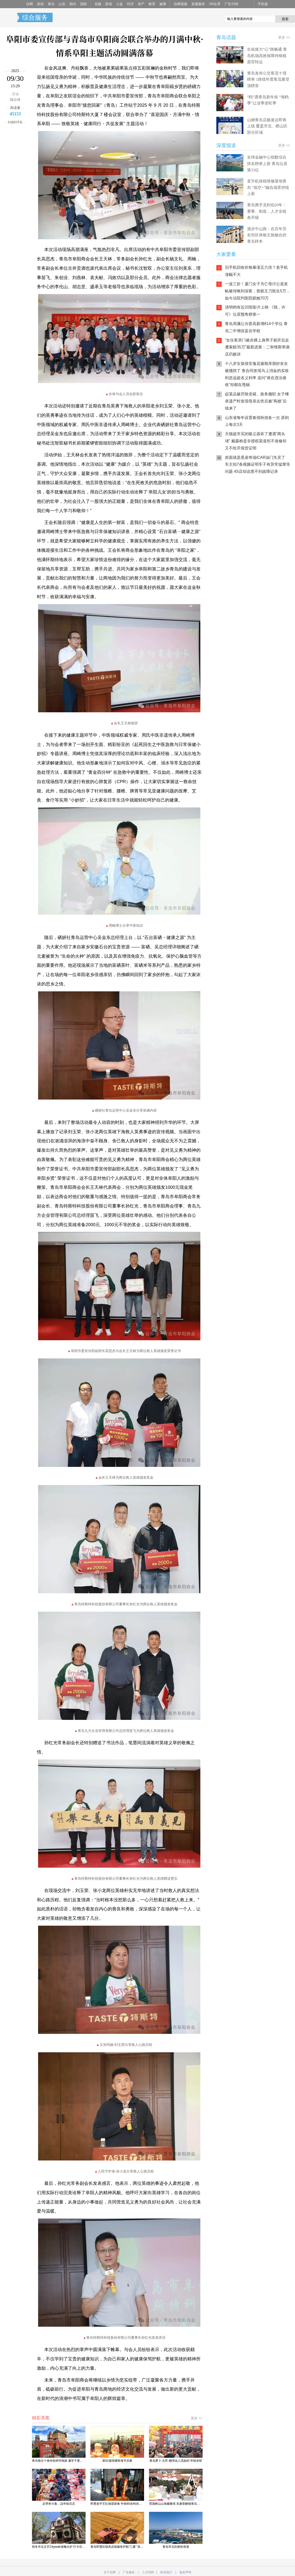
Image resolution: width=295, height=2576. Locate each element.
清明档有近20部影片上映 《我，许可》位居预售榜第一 (255, 310)
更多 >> (197, 2418)
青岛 (51, 4)
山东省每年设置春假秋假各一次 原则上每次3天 (257, 421)
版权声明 (185, 2572)
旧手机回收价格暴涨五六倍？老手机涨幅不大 (256, 271)
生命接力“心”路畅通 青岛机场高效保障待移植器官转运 (267, 55)
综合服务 (35, 17)
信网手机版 (231, 510)
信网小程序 (260, 510)
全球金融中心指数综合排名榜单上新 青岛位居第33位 (267, 163)
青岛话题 (226, 37)
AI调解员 (260, 529)
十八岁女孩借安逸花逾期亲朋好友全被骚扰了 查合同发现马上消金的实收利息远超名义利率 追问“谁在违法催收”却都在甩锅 (257, 374)
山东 (62, 4)
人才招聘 (148, 2572)
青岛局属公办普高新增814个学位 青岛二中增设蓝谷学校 (256, 327)
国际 (83, 4)
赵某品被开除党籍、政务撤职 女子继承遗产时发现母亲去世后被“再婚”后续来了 (257, 401)
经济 (130, 4)
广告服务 (129, 2572)
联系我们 (166, 2572)
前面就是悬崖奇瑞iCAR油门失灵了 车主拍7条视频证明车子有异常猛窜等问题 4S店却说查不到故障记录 (257, 464)
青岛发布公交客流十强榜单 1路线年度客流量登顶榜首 (268, 79)
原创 (40, 4)
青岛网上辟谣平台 (231, 529)
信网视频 (180, 4)
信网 (29, 4)
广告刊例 (231, 4)
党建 (97, 4)
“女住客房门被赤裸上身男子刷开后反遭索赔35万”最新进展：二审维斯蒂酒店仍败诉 (257, 347)
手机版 (263, 4)
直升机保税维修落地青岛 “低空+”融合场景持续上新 (268, 187)
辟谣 (108, 4)
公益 (119, 4)
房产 (141, 4)
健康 (162, 4)
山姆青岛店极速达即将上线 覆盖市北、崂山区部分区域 (267, 126)
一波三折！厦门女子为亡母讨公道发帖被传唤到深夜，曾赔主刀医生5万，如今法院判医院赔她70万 (257, 291)
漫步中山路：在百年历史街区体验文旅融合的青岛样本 (266, 235)
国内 (72, 4)
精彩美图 (41, 2417)
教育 (151, 4)
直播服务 (198, 4)
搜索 (285, 19)
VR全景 (215, 4)
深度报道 (226, 145)
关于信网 (110, 2572)
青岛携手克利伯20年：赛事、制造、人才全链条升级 (266, 211)
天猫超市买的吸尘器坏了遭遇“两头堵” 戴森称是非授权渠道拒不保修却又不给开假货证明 (255, 441)
